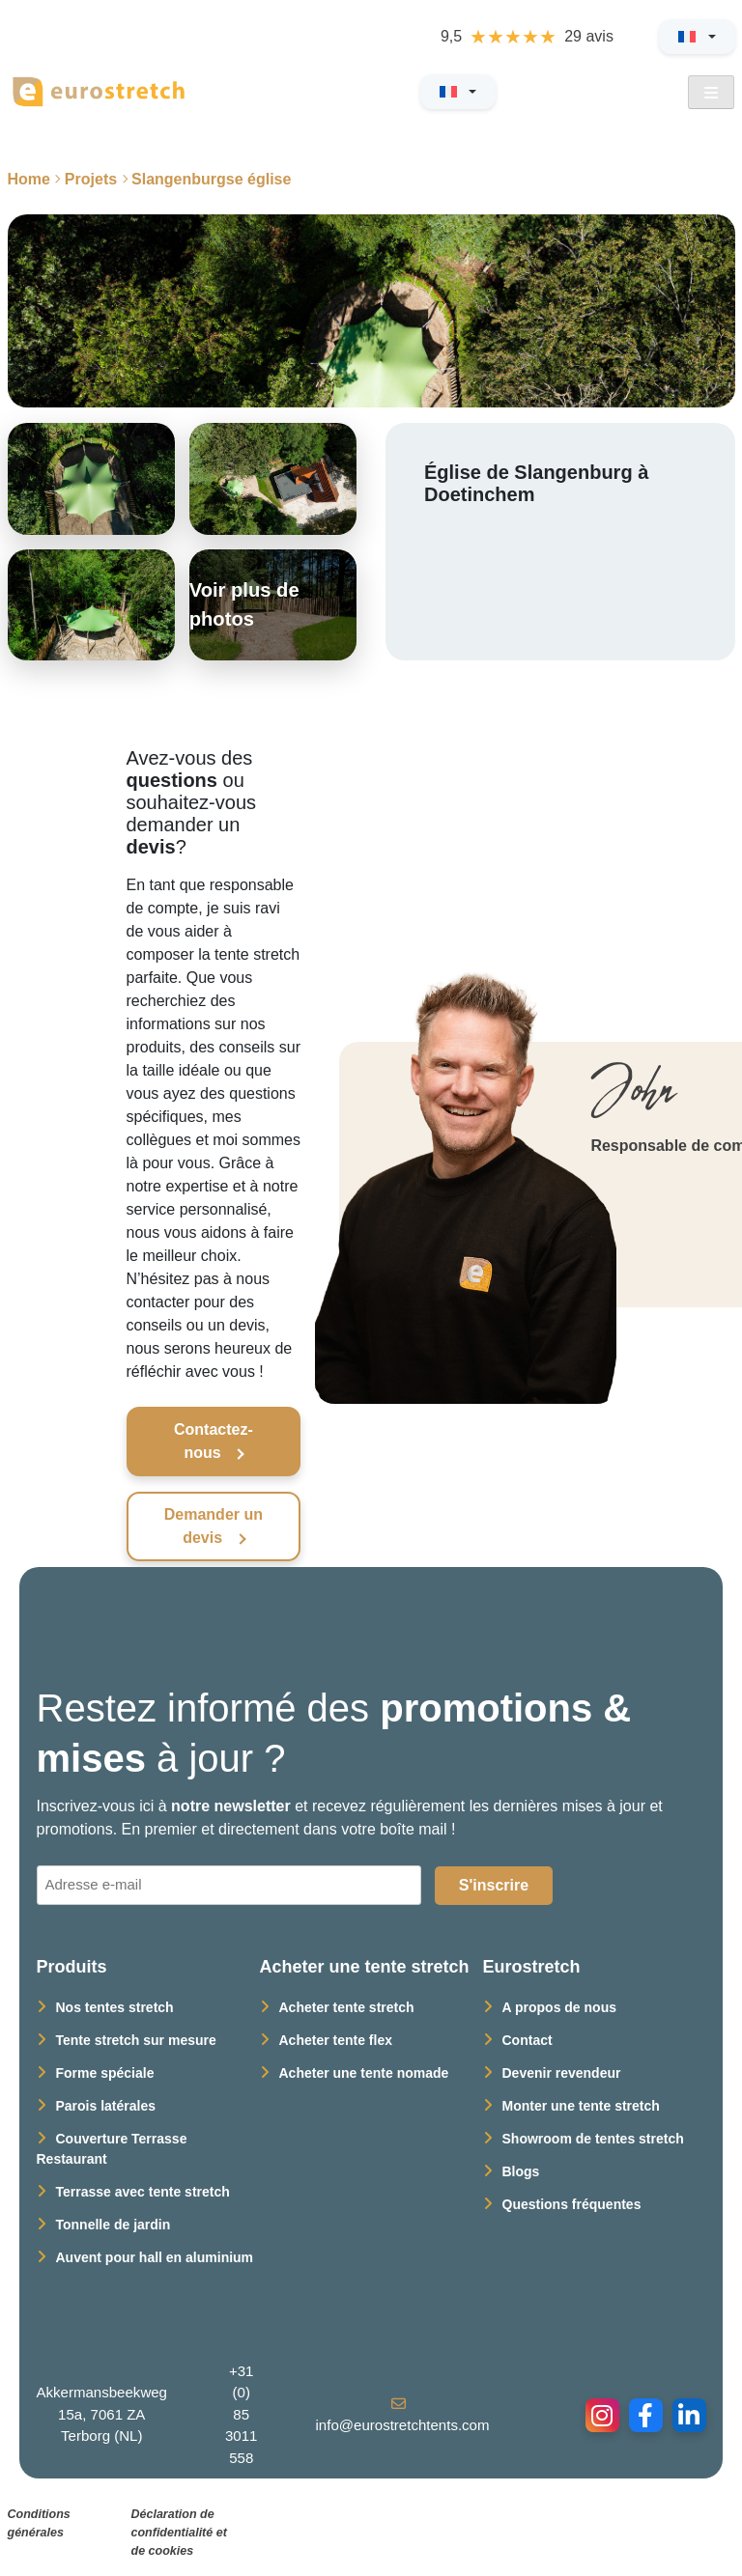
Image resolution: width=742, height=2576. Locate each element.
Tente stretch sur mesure (136, 2040)
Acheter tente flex (335, 2040)
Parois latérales (106, 2106)
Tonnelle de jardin (113, 2224)
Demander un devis (213, 1526)
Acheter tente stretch (346, 2007)
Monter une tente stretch (581, 2106)
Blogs (521, 2171)
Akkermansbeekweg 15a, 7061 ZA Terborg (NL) (102, 2414)
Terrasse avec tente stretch (143, 2191)
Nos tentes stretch (115, 2007)
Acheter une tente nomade (364, 2073)
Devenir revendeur (561, 2073)
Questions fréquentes (572, 2204)
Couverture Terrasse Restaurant (112, 2149)
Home (29, 179)
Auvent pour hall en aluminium (155, 2257)
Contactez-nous (213, 1441)
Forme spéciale (105, 2073)
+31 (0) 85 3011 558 (241, 2414)
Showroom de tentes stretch (593, 2138)
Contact (527, 2040)
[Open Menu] (711, 92)
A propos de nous (559, 2007)
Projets (91, 179)
